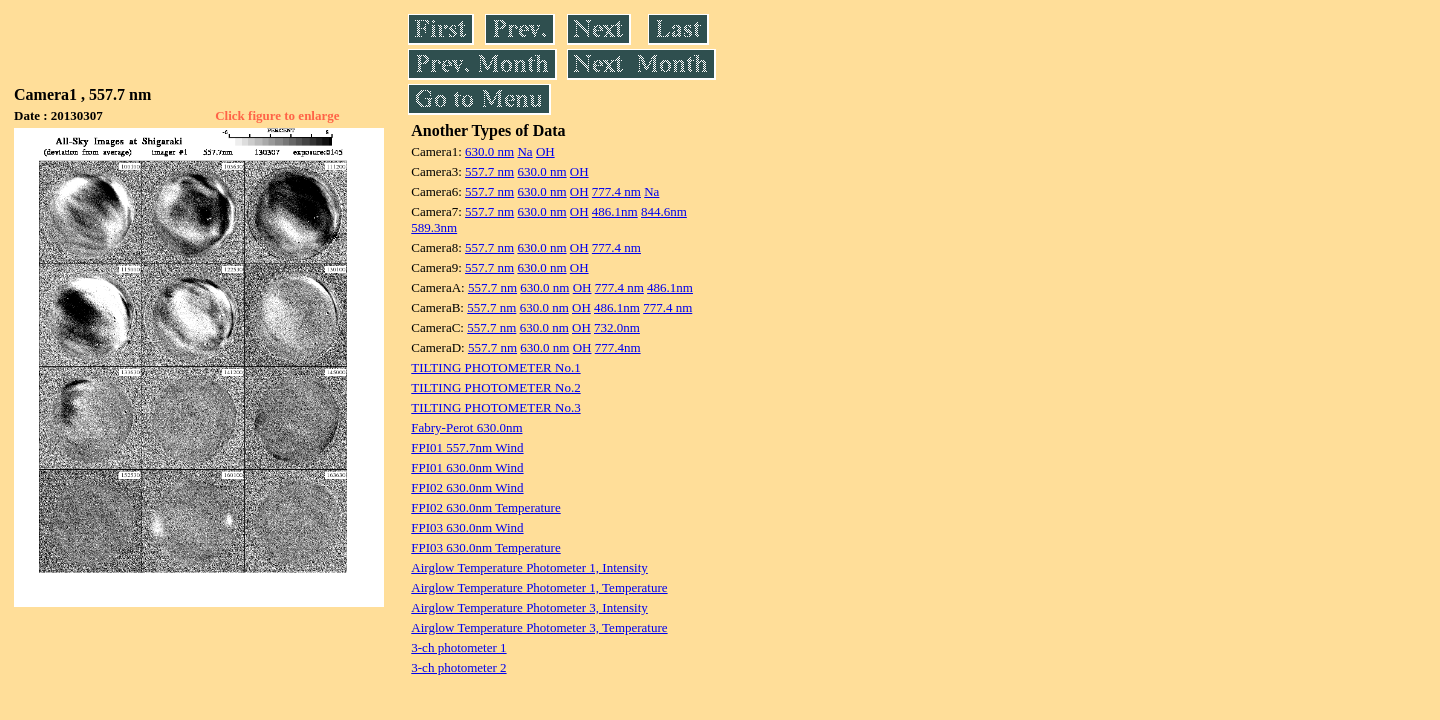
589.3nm (434, 227)
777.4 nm (616, 191)
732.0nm (617, 327)
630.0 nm (489, 151)
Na (524, 151)
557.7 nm (489, 171)
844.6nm (664, 211)
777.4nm (618, 347)
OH (545, 151)
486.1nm (615, 211)
